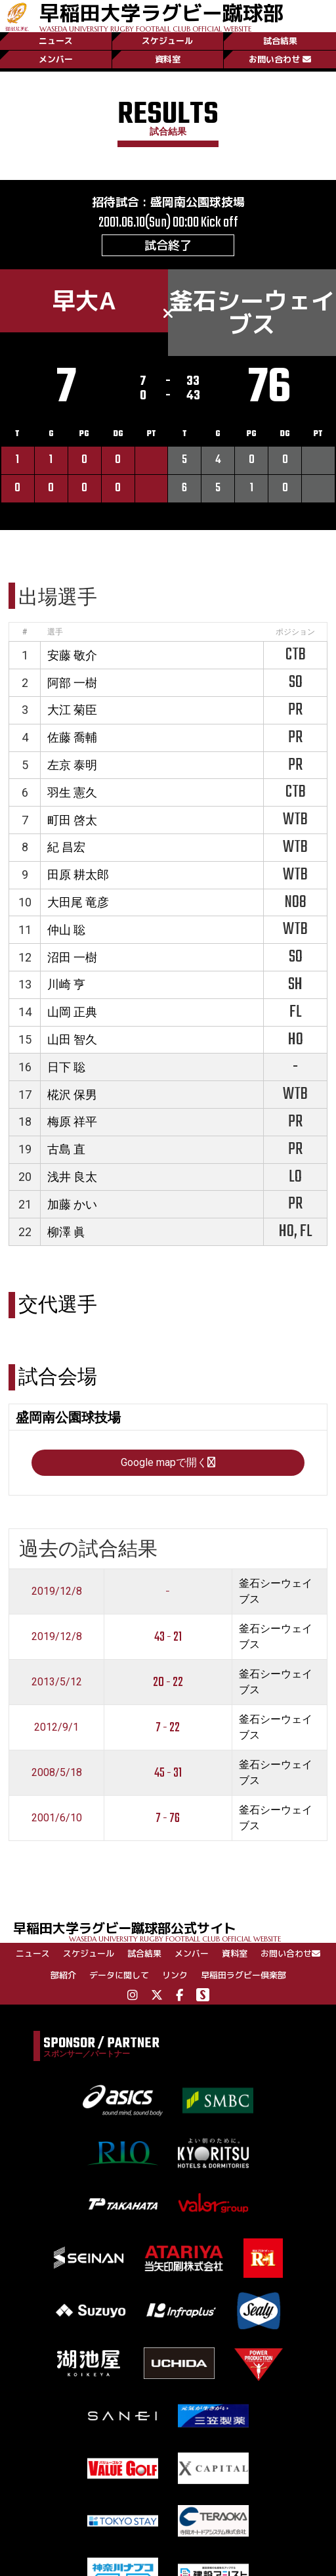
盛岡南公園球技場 (197, 202)
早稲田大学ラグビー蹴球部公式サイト (174, 1931)
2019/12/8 (57, 1591)
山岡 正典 (72, 1012)
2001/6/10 (57, 1817)
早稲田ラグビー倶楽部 (243, 1975)
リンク (175, 1975)
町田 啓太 (72, 820)
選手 (55, 631)
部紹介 (63, 1975)
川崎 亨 (66, 984)
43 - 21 (168, 1637)
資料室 (167, 59)
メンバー (56, 59)
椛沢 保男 (72, 1094)
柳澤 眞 (66, 1232)
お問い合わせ (280, 59)
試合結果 (280, 41)
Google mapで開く (168, 1462)
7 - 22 (168, 1728)
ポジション (295, 631)
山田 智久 (72, 1039)
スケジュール (167, 41)
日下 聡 (66, 1067)
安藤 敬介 (72, 655)
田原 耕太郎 (78, 874)
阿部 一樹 (72, 683)
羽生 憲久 (72, 792)
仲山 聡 (66, 930)
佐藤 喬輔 (72, 737)
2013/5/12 (57, 1682)
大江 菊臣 (72, 710)
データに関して (119, 1975)
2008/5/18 (57, 1772)
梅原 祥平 (72, 1121)
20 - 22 (168, 1682)
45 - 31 (168, 1773)
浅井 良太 (72, 1177)
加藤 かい (72, 1204)
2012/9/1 (56, 1727)
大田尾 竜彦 (78, 902)
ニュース (56, 41)
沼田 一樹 (72, 957)
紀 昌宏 (66, 847)
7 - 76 (168, 1818)
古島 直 (66, 1149)
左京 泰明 (72, 765)
